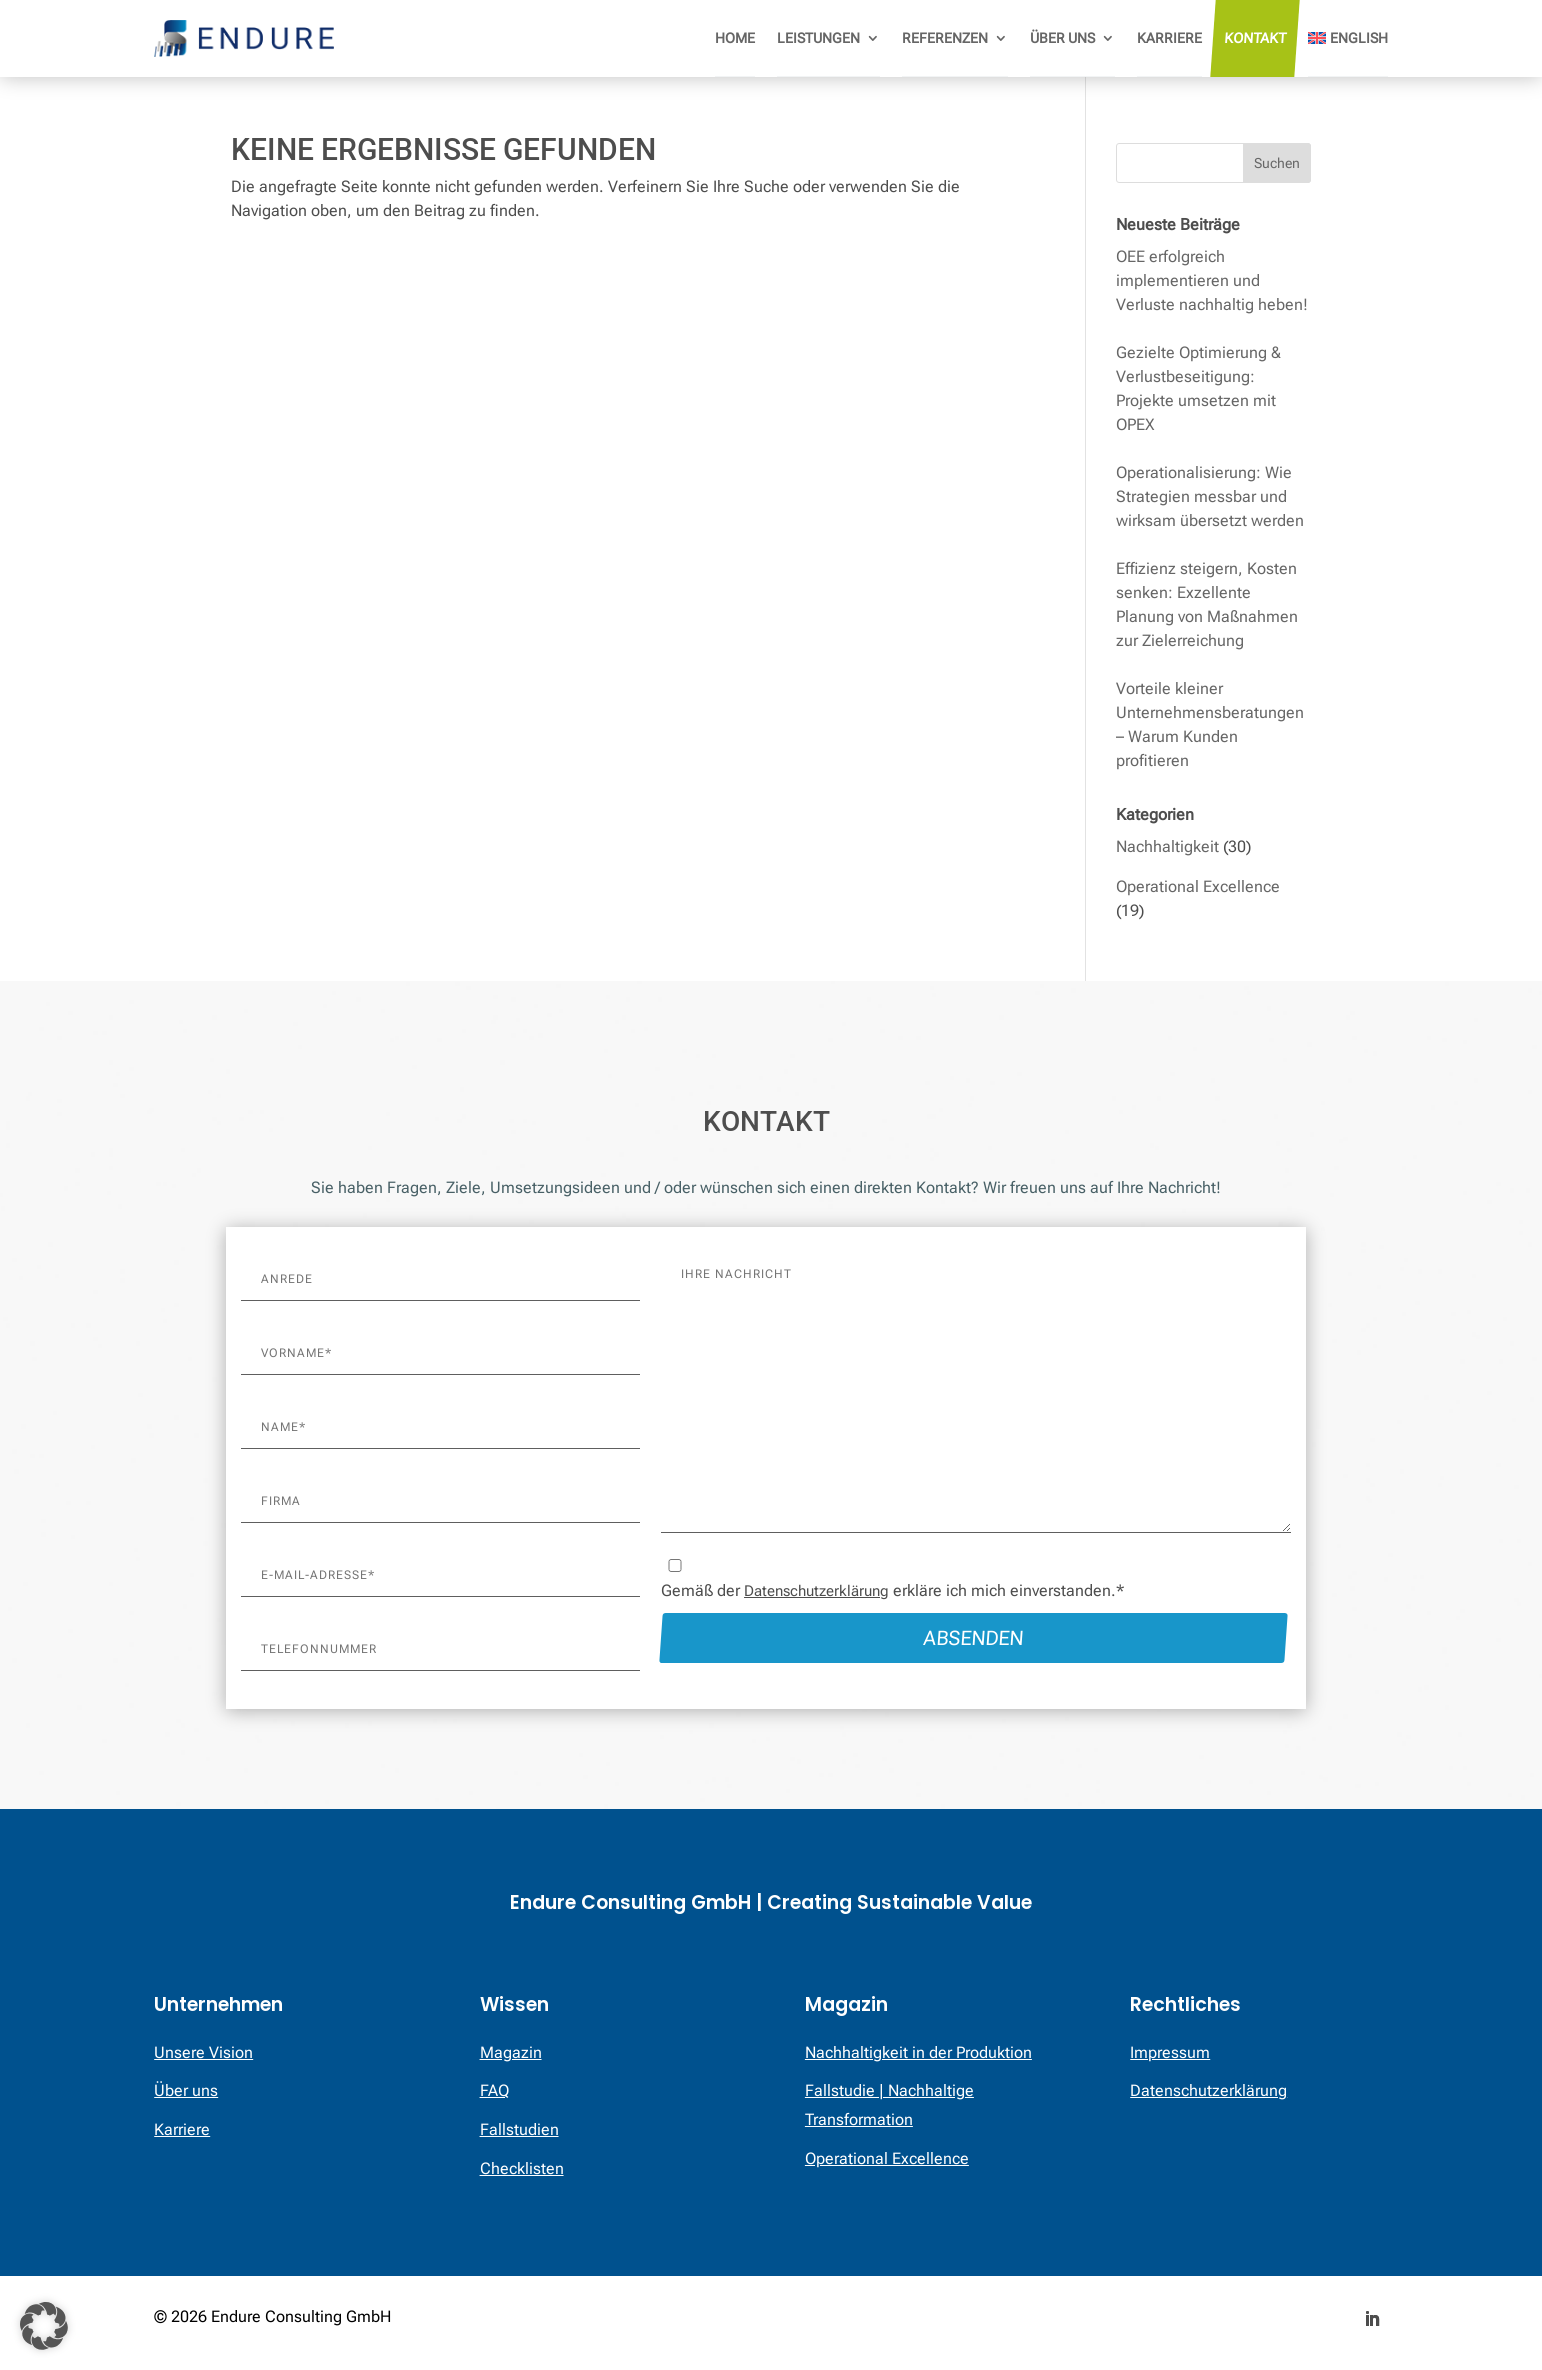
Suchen (1277, 163)
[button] (44, 2326)
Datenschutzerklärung (816, 1591)
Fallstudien (519, 2129)
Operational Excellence (1198, 886)
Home (735, 38)
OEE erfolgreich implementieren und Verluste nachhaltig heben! (1212, 280)
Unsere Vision (203, 2052)
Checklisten (522, 2168)
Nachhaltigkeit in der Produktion (918, 2052)
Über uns (1062, 38)
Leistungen (818, 38)
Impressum (1170, 2052)
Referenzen (945, 38)
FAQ (494, 2090)
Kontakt (1254, 38)
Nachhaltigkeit (1167, 846)
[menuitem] (1348, 38)
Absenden (976, 1638)
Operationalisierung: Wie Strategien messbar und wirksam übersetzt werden (1210, 496)
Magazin (511, 2052)
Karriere (1169, 38)
